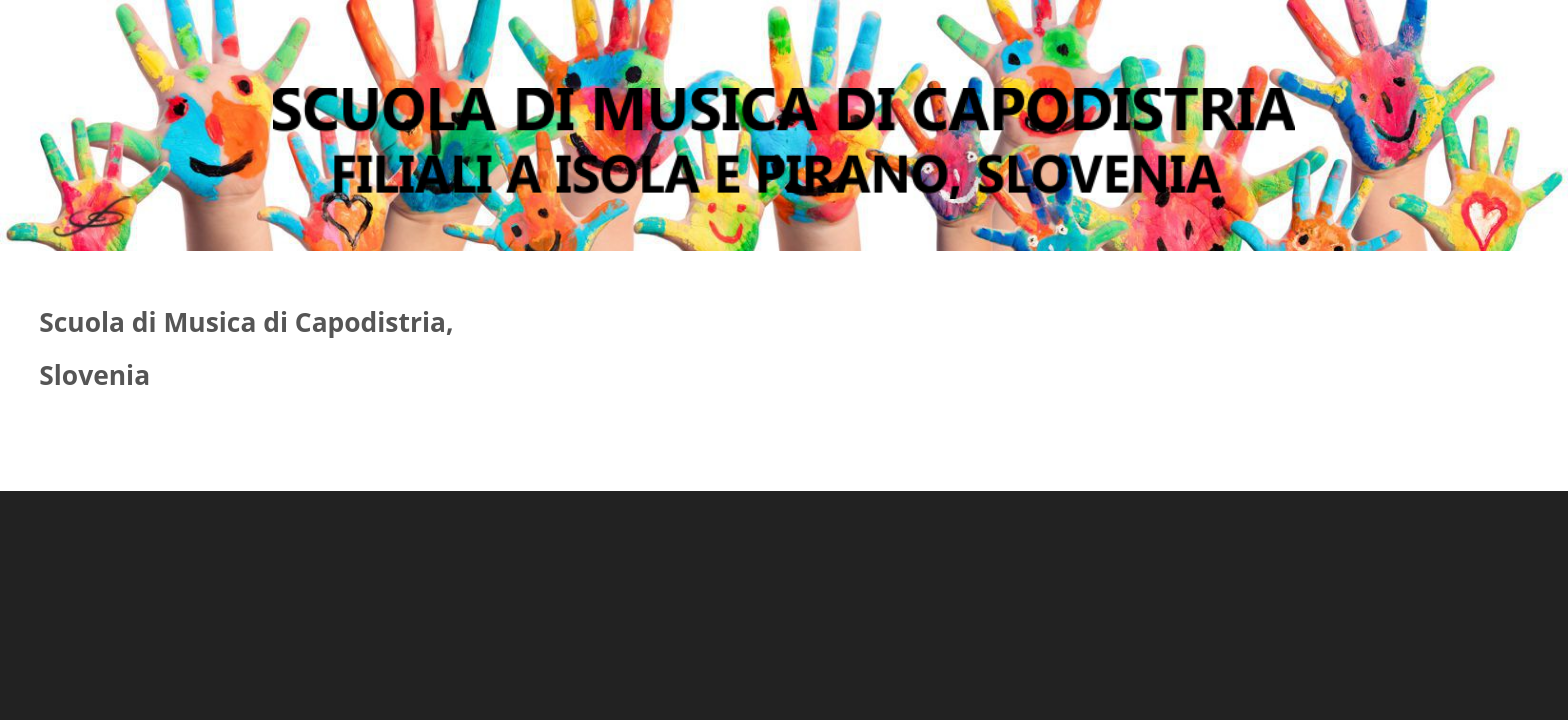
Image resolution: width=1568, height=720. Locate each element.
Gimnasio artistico (743, 32)
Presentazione (541, 32)
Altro (1027, 32)
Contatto (919, 32)
